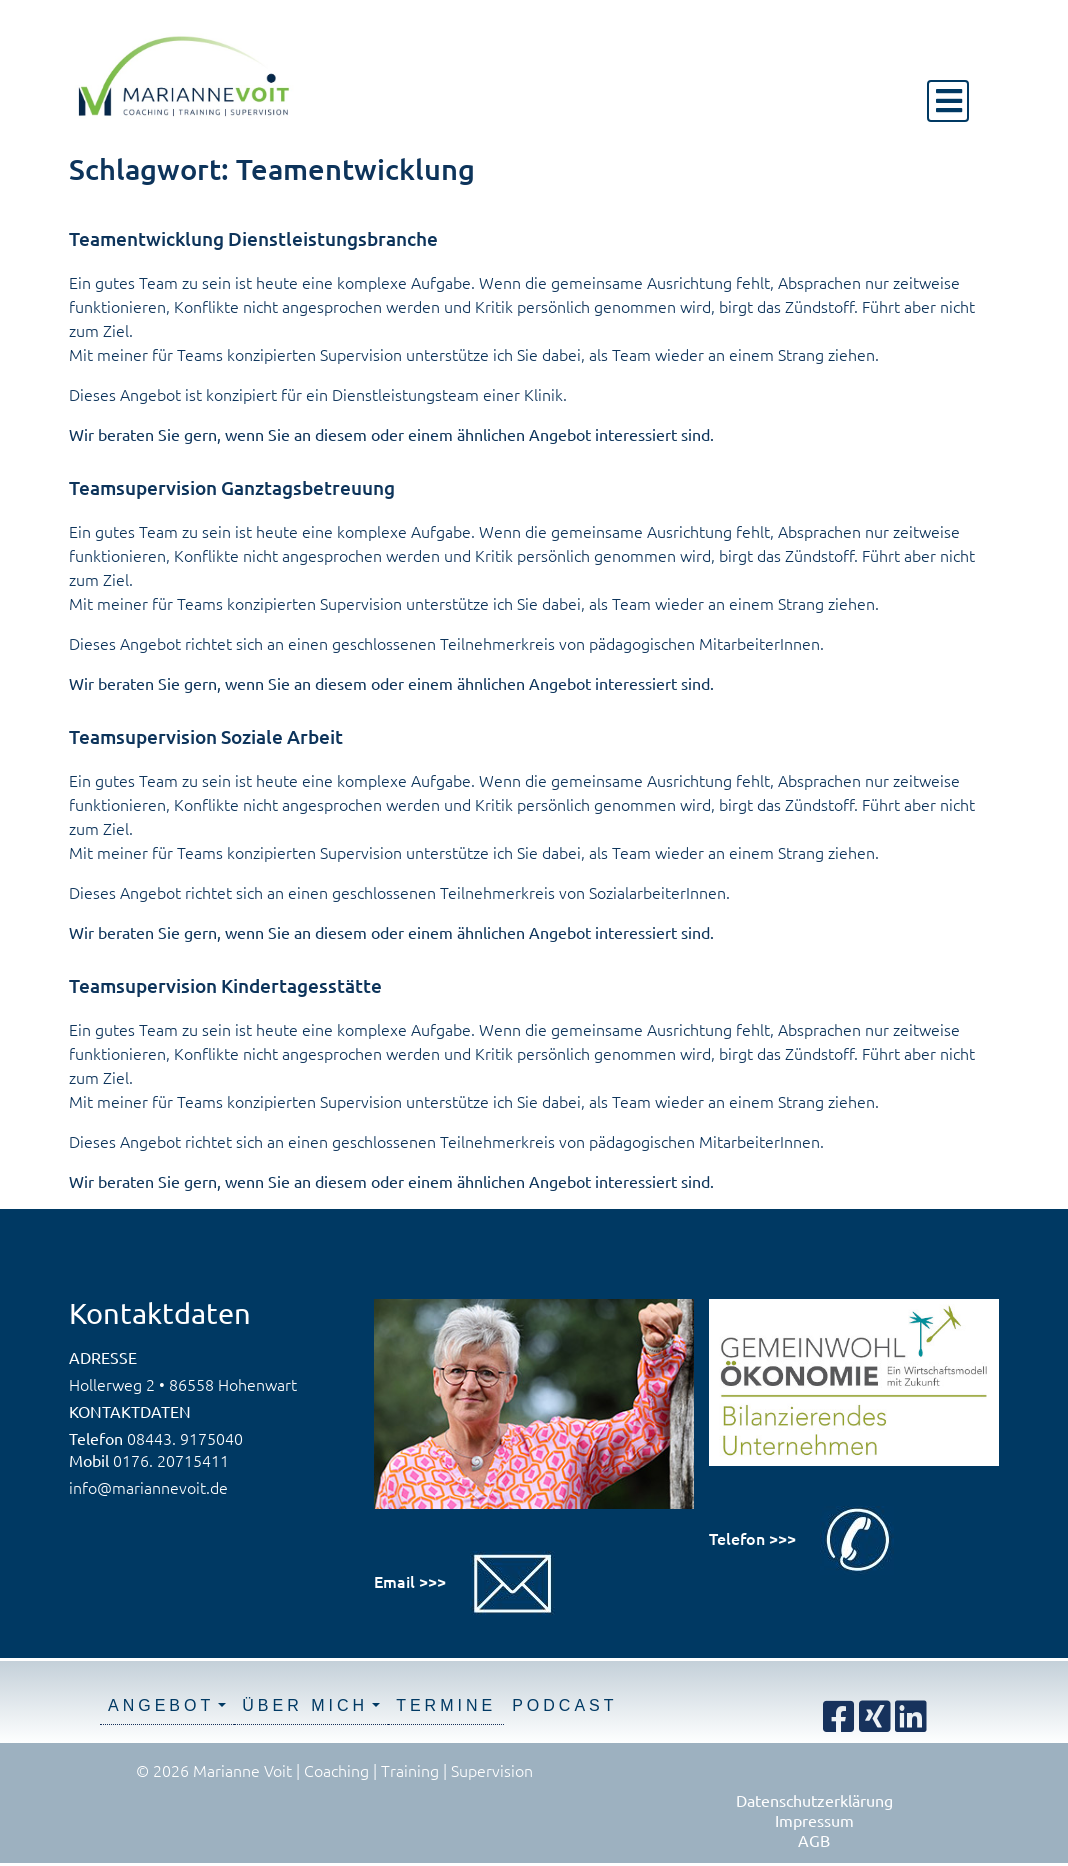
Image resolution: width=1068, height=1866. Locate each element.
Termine (446, 1706)
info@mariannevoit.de (148, 1487)
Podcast (564, 1706)
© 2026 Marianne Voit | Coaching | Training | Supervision (334, 1770)
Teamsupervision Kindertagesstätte (225, 985)
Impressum (814, 1820)
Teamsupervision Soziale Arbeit (206, 736)
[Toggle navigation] (948, 101)
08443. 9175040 (185, 1438)
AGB (814, 1840)
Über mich (305, 1706)
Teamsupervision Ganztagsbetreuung (232, 487)
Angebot (161, 1706)
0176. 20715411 (171, 1460)
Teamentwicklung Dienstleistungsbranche (253, 238)
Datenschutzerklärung (814, 1800)
